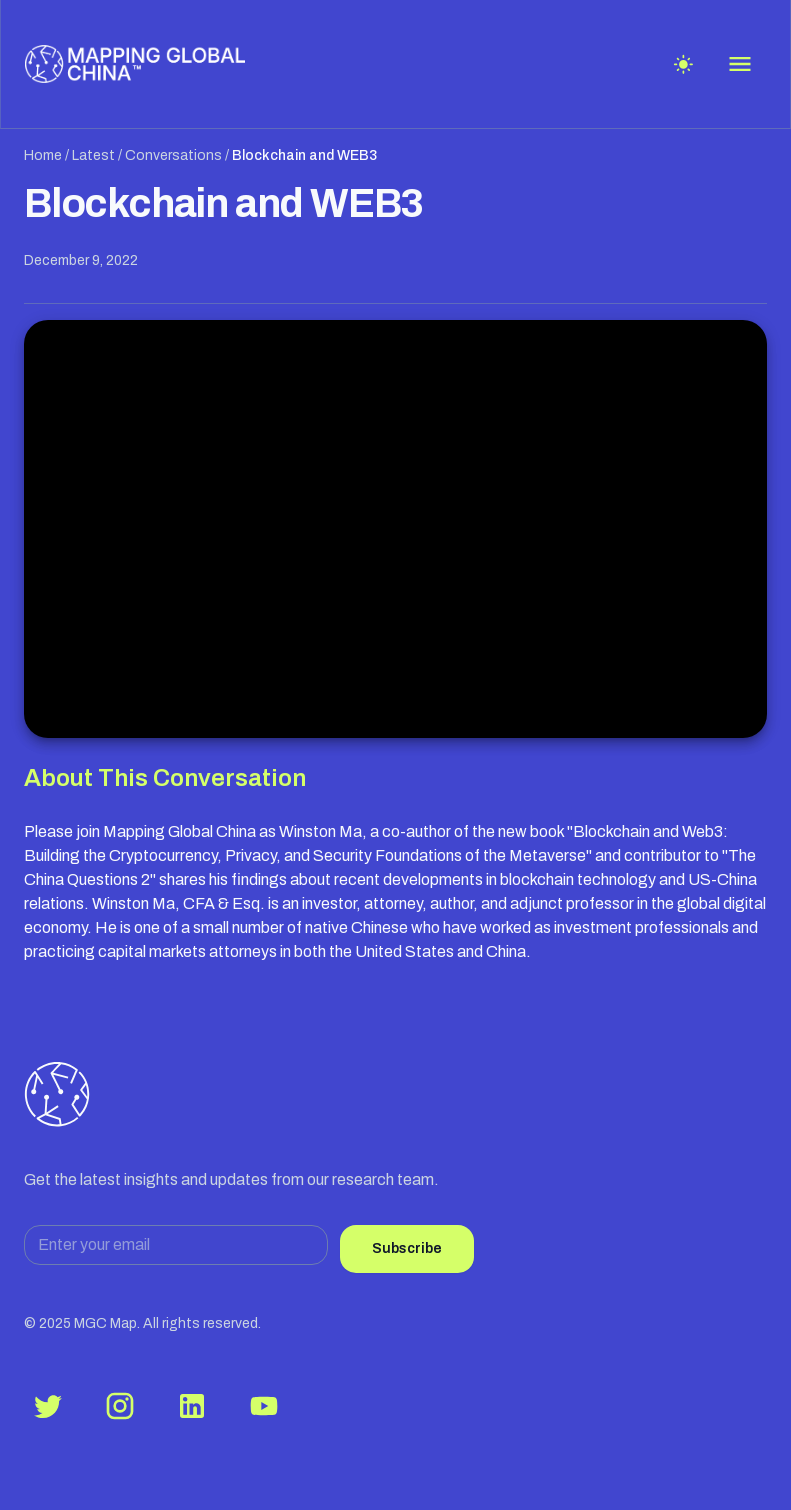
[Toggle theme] (683, 64)
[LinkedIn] (192, 1406)
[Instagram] (120, 1406)
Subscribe (407, 1248)
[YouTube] (264, 1406)
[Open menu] (740, 64)
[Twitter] (48, 1406)
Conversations (173, 155)
